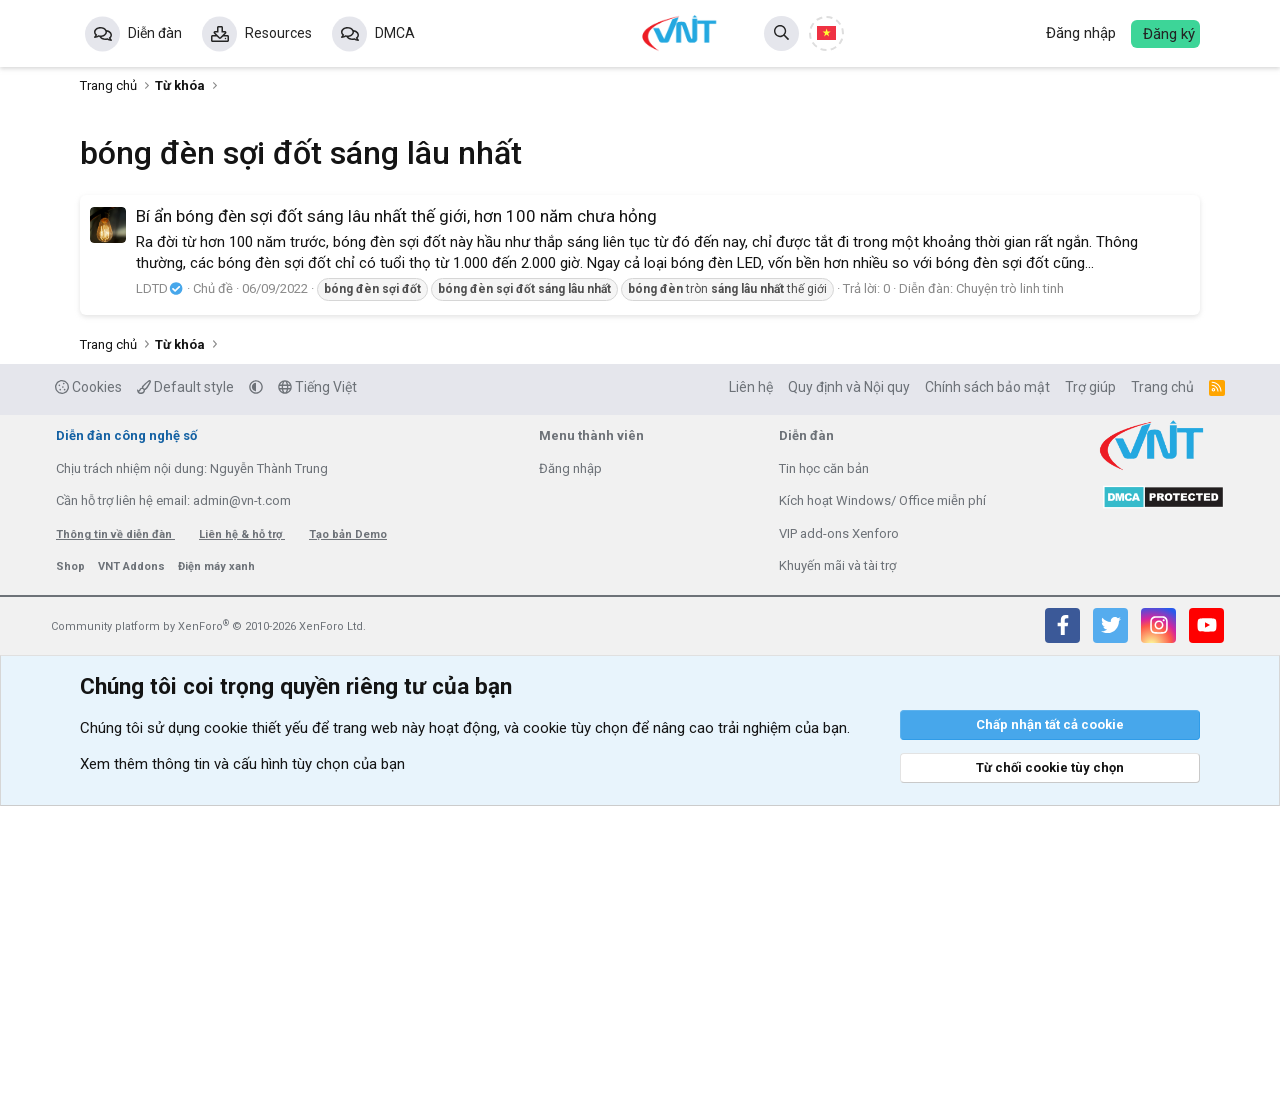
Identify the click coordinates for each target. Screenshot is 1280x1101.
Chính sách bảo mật (987, 682)
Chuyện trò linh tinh (1010, 583)
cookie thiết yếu (256, 1023)
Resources (278, 33)
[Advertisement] (640, 345)
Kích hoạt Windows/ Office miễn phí (882, 795)
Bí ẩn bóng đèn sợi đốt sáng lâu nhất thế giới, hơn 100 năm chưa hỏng (396, 511)
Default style (185, 682)
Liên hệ (751, 682)
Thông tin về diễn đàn (115, 829)
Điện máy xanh (216, 861)
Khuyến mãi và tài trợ (837, 860)
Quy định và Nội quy (849, 682)
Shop (72, 861)
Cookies (88, 682)
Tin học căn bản (824, 763)
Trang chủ (1162, 682)
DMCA (395, 33)
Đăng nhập (570, 763)
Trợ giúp (1090, 682)
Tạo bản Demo (348, 829)
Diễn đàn (155, 33)
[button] (256, 682)
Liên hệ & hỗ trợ (242, 829)
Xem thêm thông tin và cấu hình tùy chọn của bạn (242, 1059)
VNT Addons (133, 861)
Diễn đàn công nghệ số (126, 730)
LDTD (160, 583)
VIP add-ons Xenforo (839, 828)
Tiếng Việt (317, 682)
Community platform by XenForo (208, 921)
